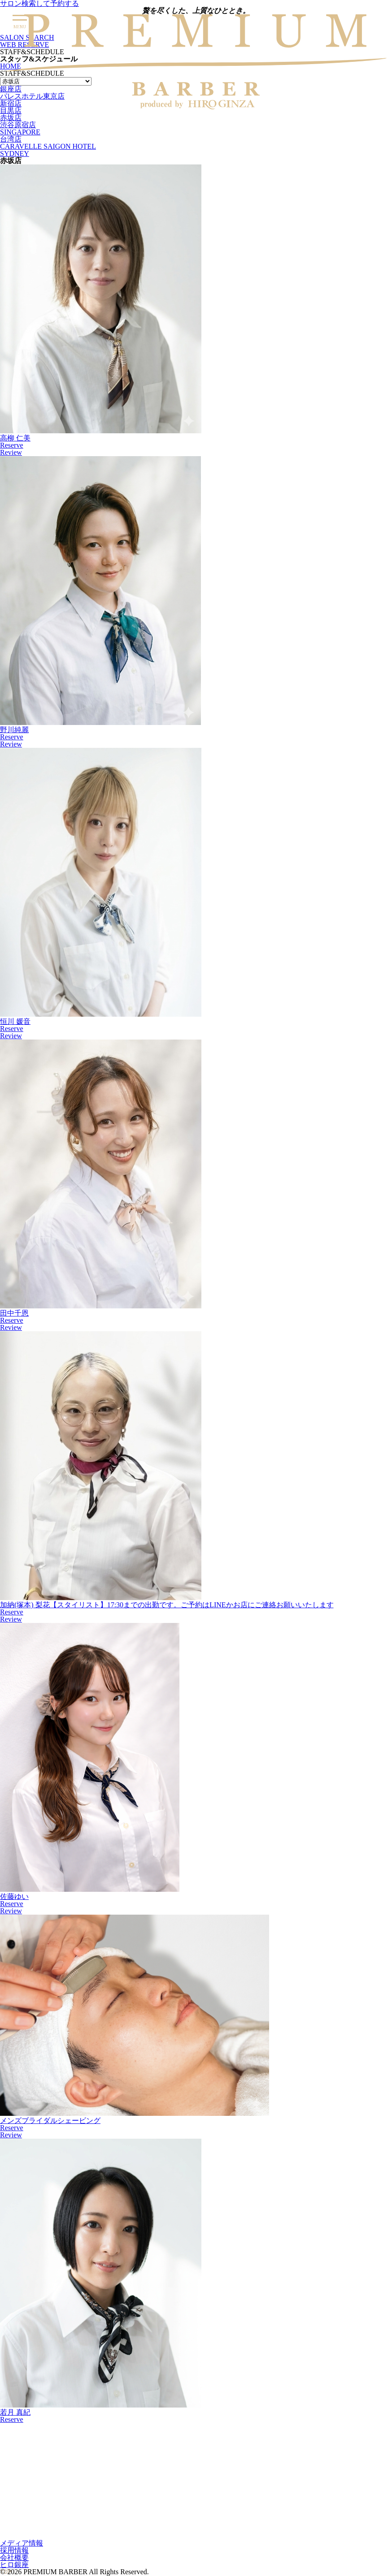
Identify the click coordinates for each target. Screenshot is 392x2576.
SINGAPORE (20, 132)
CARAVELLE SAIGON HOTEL (48, 146)
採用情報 (14, 2550)
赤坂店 (11, 117)
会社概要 (14, 2557)
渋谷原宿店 (18, 125)
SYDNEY (14, 153)
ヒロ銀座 (14, 2564)
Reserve (11, 445)
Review (11, 452)
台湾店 (11, 139)
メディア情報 (21, 2543)
